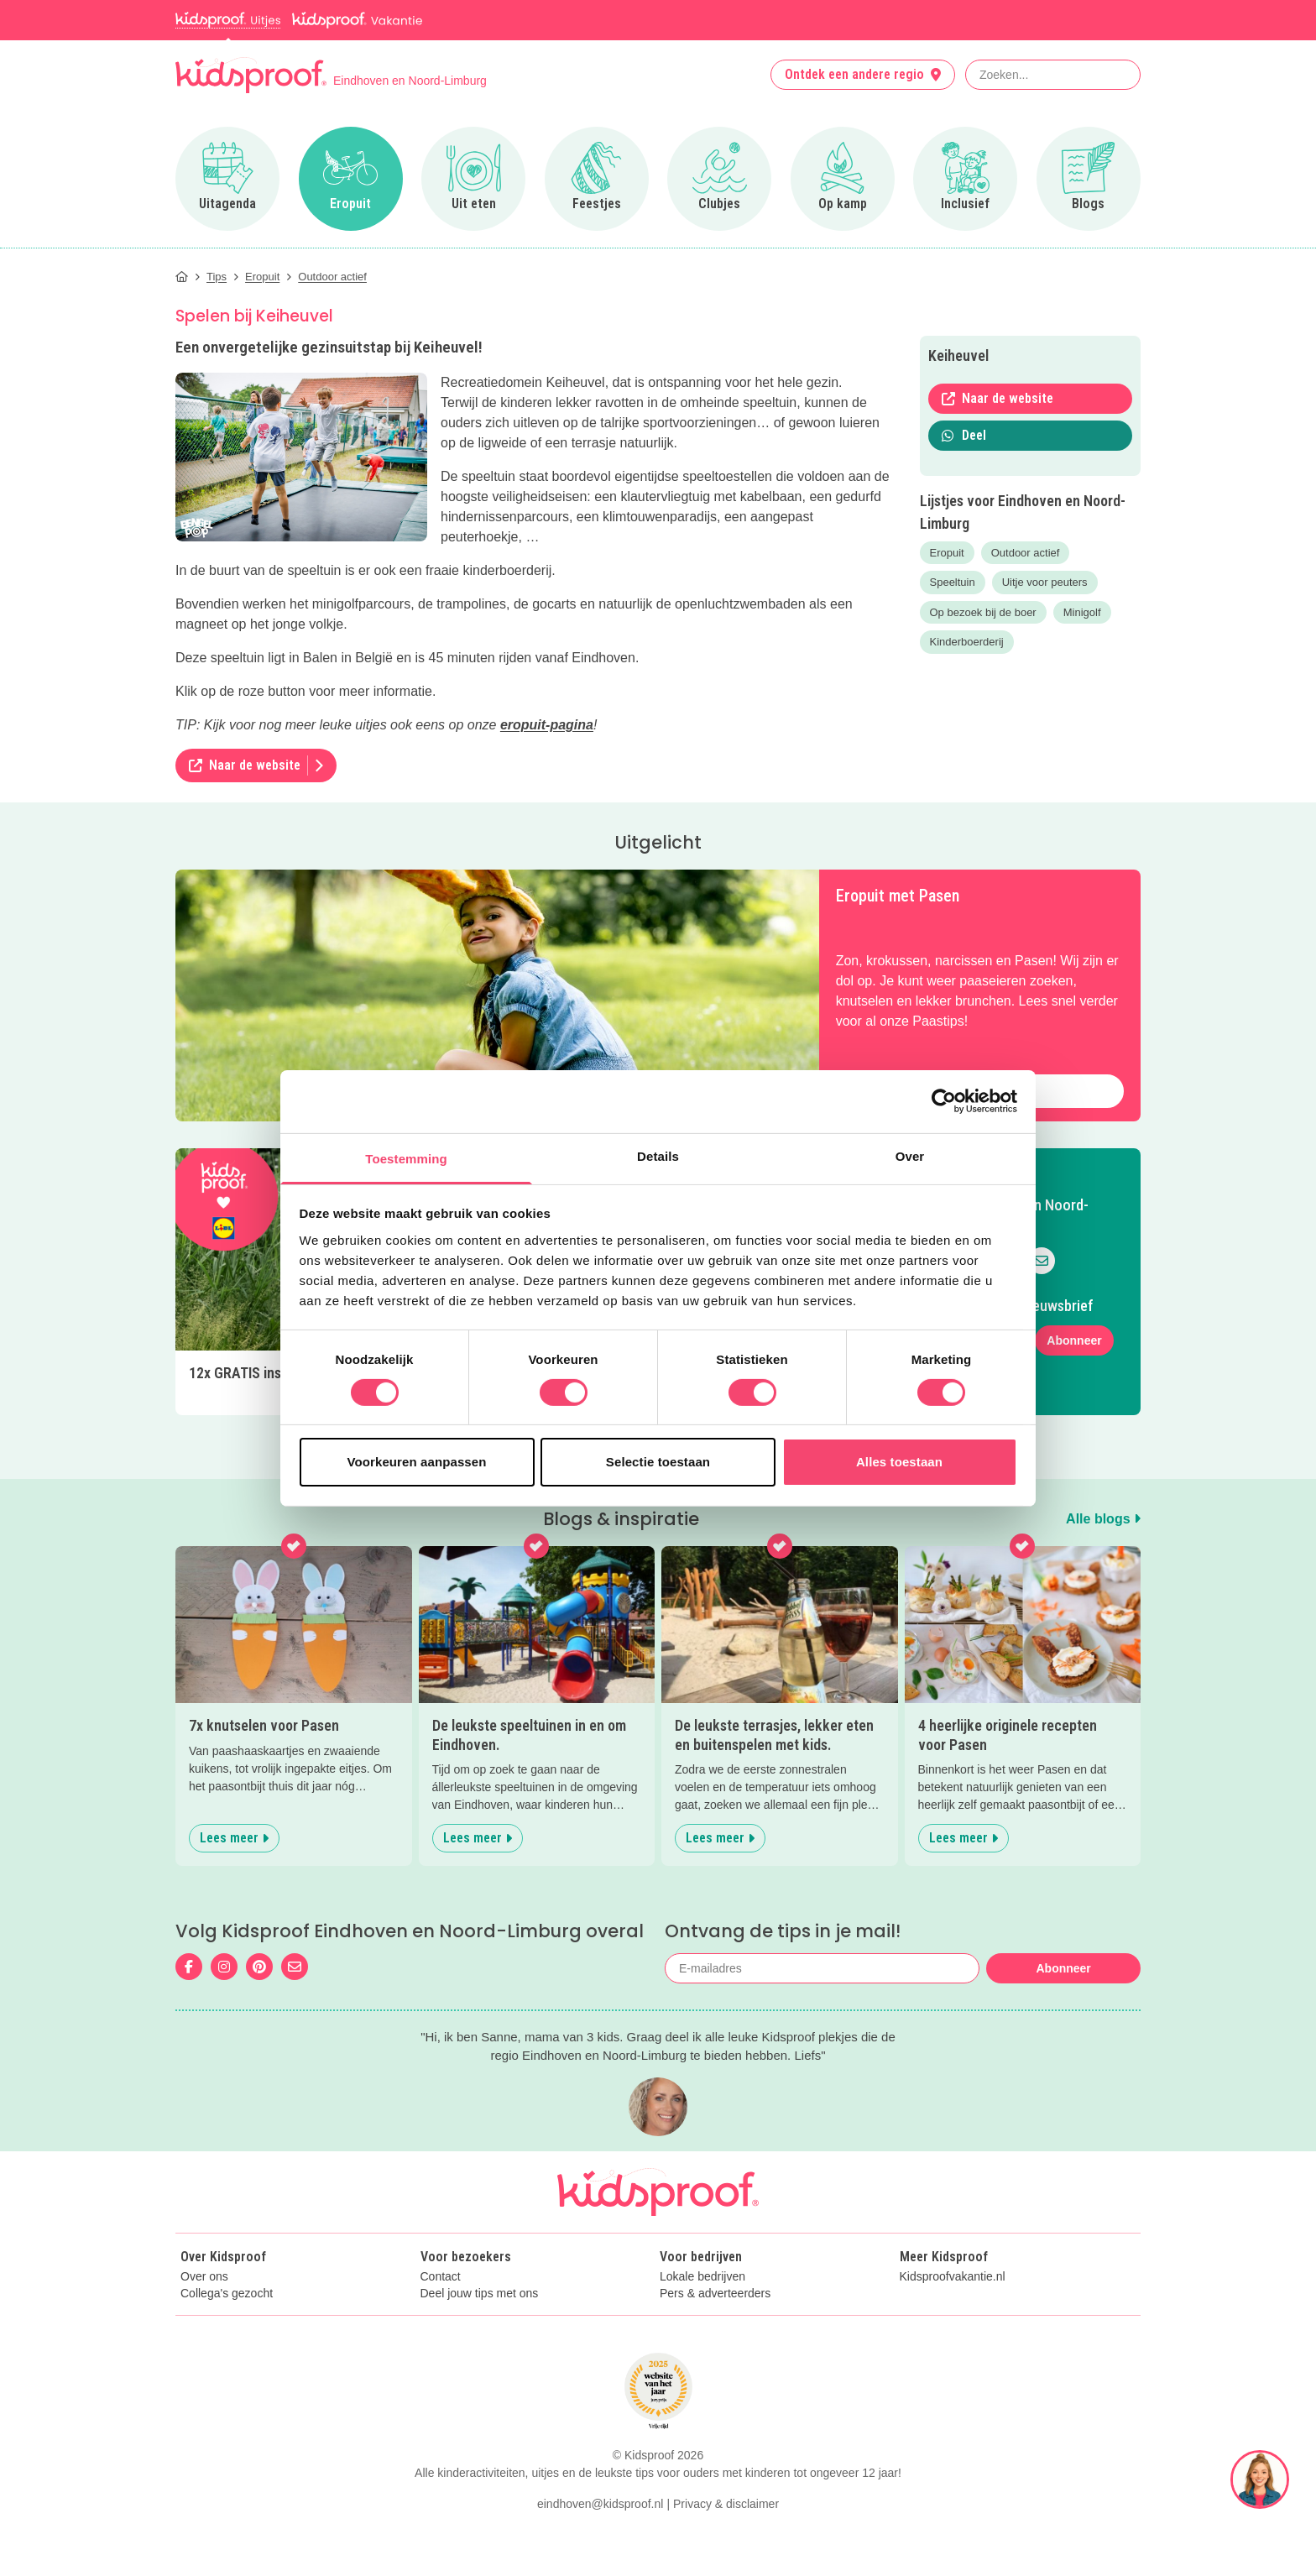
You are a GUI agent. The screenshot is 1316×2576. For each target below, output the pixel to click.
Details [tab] (658, 1155)
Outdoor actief (1025, 552)
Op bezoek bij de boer (983, 612)
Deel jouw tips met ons (479, 2293)
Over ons (204, 2276)
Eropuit (947, 552)
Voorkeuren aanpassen (417, 1462)
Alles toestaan (899, 1462)
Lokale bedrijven (702, 2276)
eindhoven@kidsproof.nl (600, 2504)
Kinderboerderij (967, 641)
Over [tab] (910, 1155)
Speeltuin (952, 582)
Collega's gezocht (226, 2293)
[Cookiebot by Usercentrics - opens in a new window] (943, 1101)
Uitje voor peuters (1045, 582)
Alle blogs (1103, 1519)
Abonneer (1074, 1340)
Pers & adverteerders (715, 2293)
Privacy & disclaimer (726, 2504)
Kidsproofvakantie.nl (952, 2276)
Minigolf (1082, 612)
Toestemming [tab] (406, 1158)
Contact (440, 2276)
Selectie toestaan (658, 1462)
